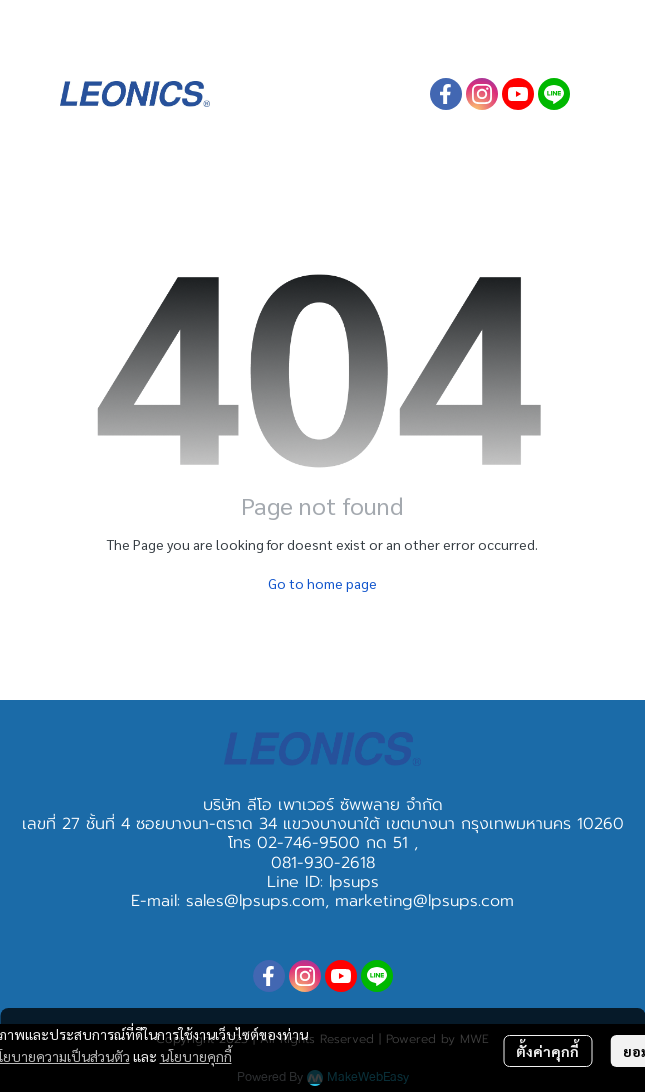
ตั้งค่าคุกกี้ (547, 1051)
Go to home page (322, 583)
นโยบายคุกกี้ (196, 1056)
